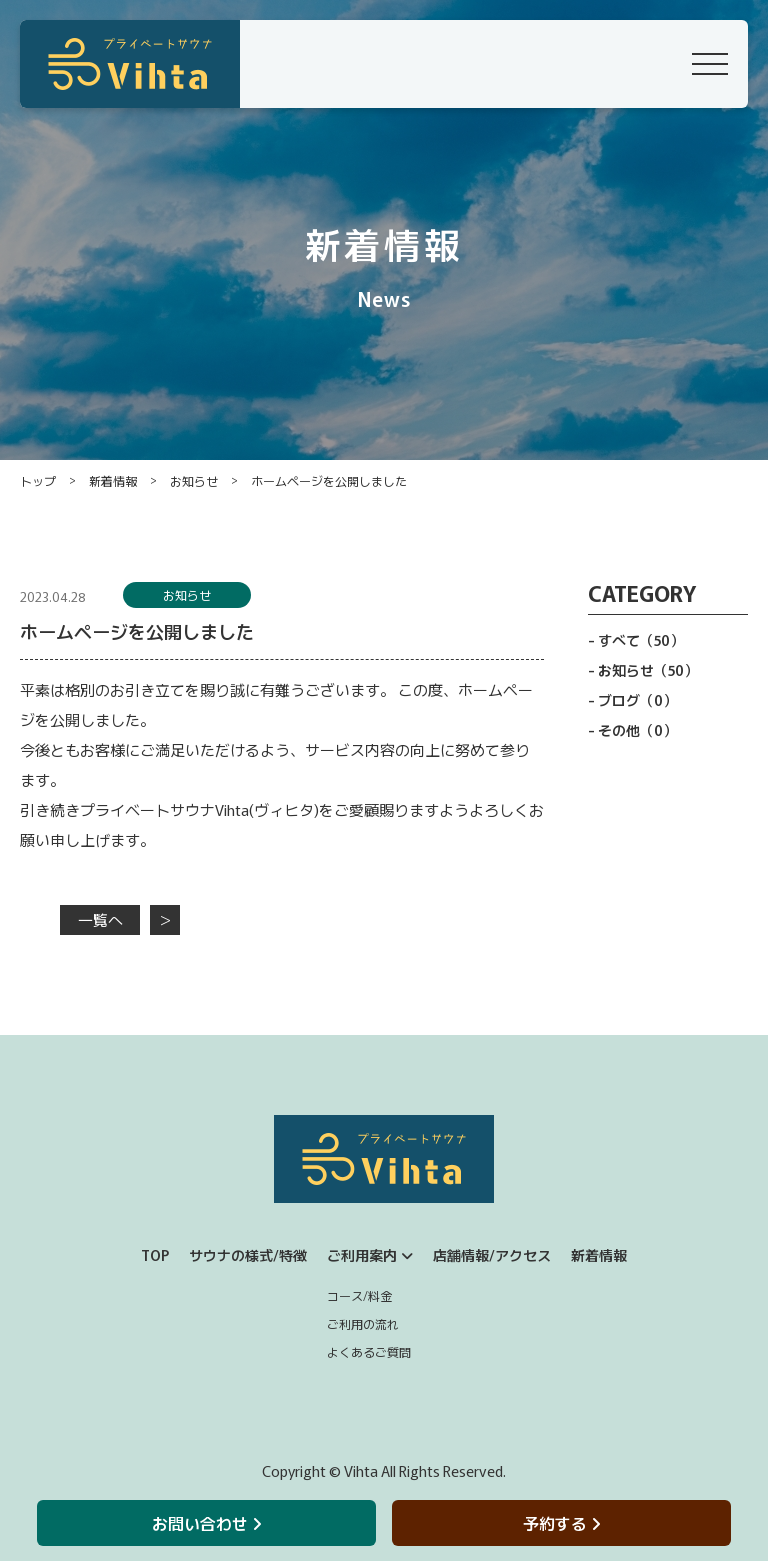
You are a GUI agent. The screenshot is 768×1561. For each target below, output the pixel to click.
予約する (561, 1523)
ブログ (637, 700)
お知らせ (194, 480)
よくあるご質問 (369, 1351)
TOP (155, 1255)
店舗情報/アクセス (492, 1255)
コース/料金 (359, 1295)
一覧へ (100, 919)
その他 (637, 730)
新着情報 (113, 480)
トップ (38, 480)
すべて (641, 640)
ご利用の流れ (363, 1323)
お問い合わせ (206, 1523)
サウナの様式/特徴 (248, 1255)
